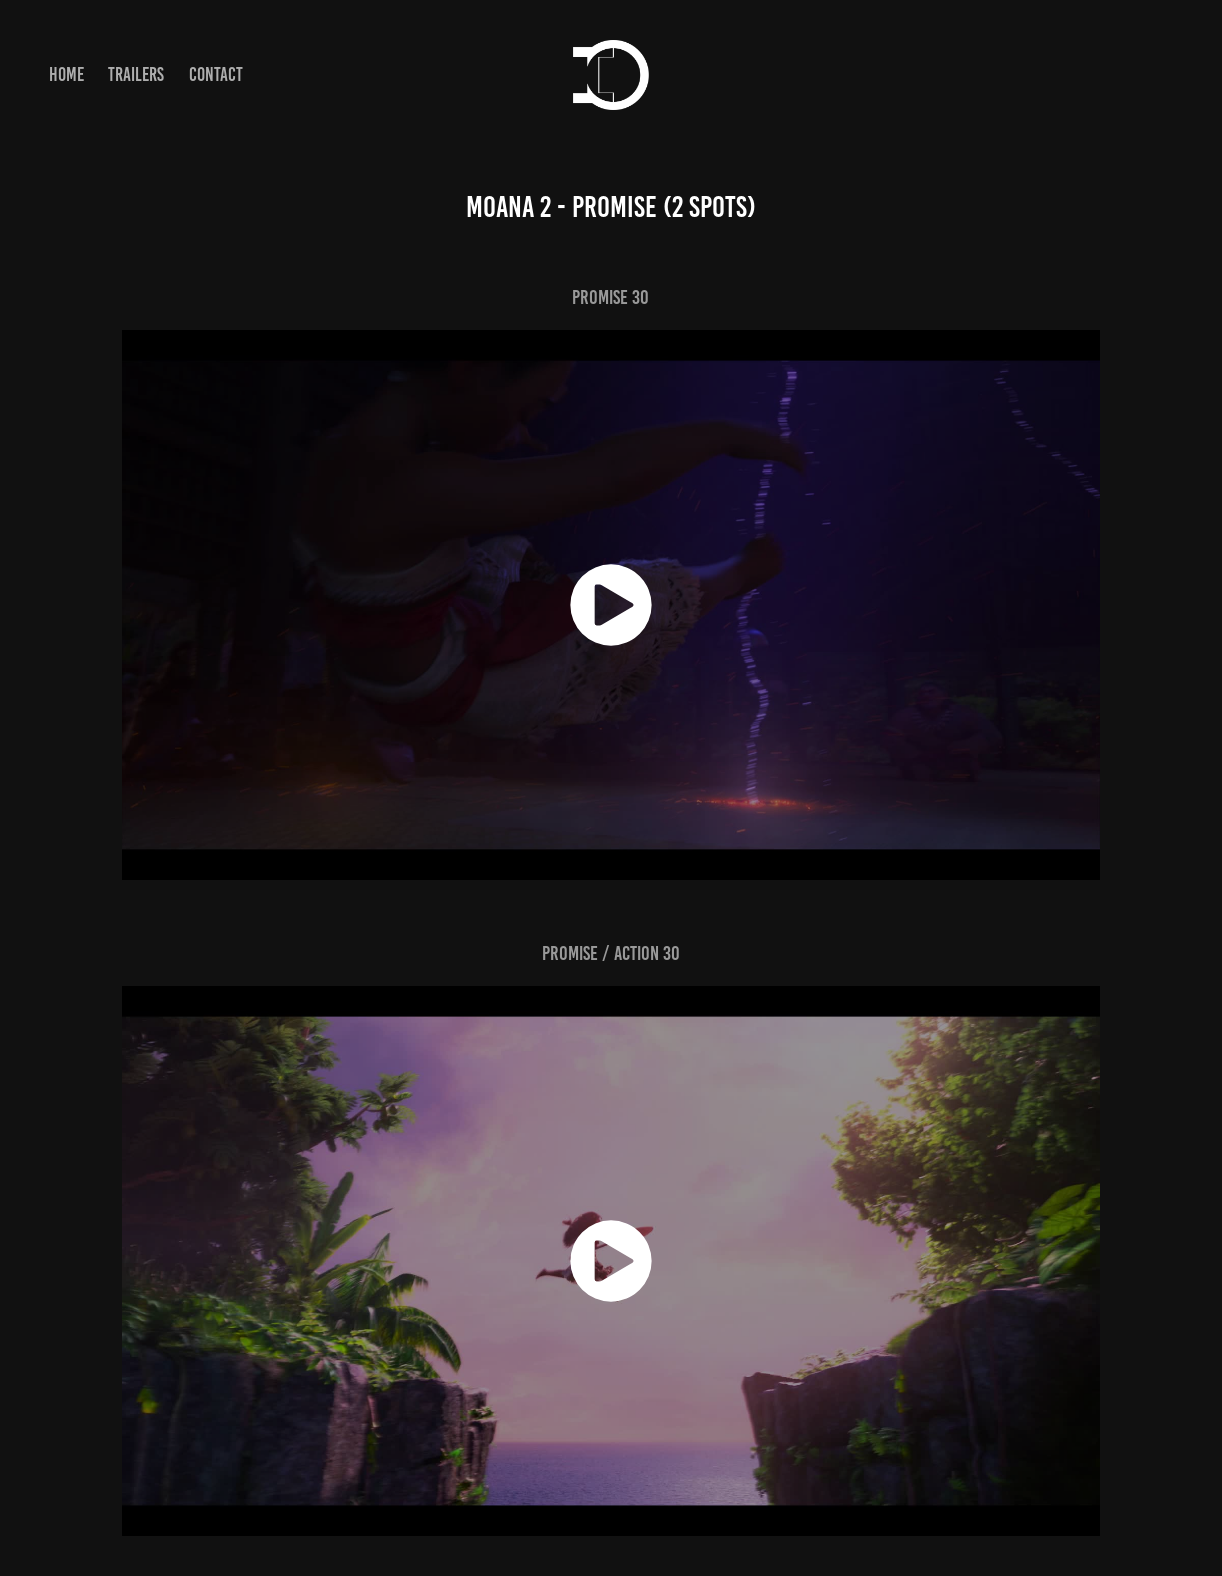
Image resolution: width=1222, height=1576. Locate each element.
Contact (216, 74)
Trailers (136, 74)
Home (66, 74)
